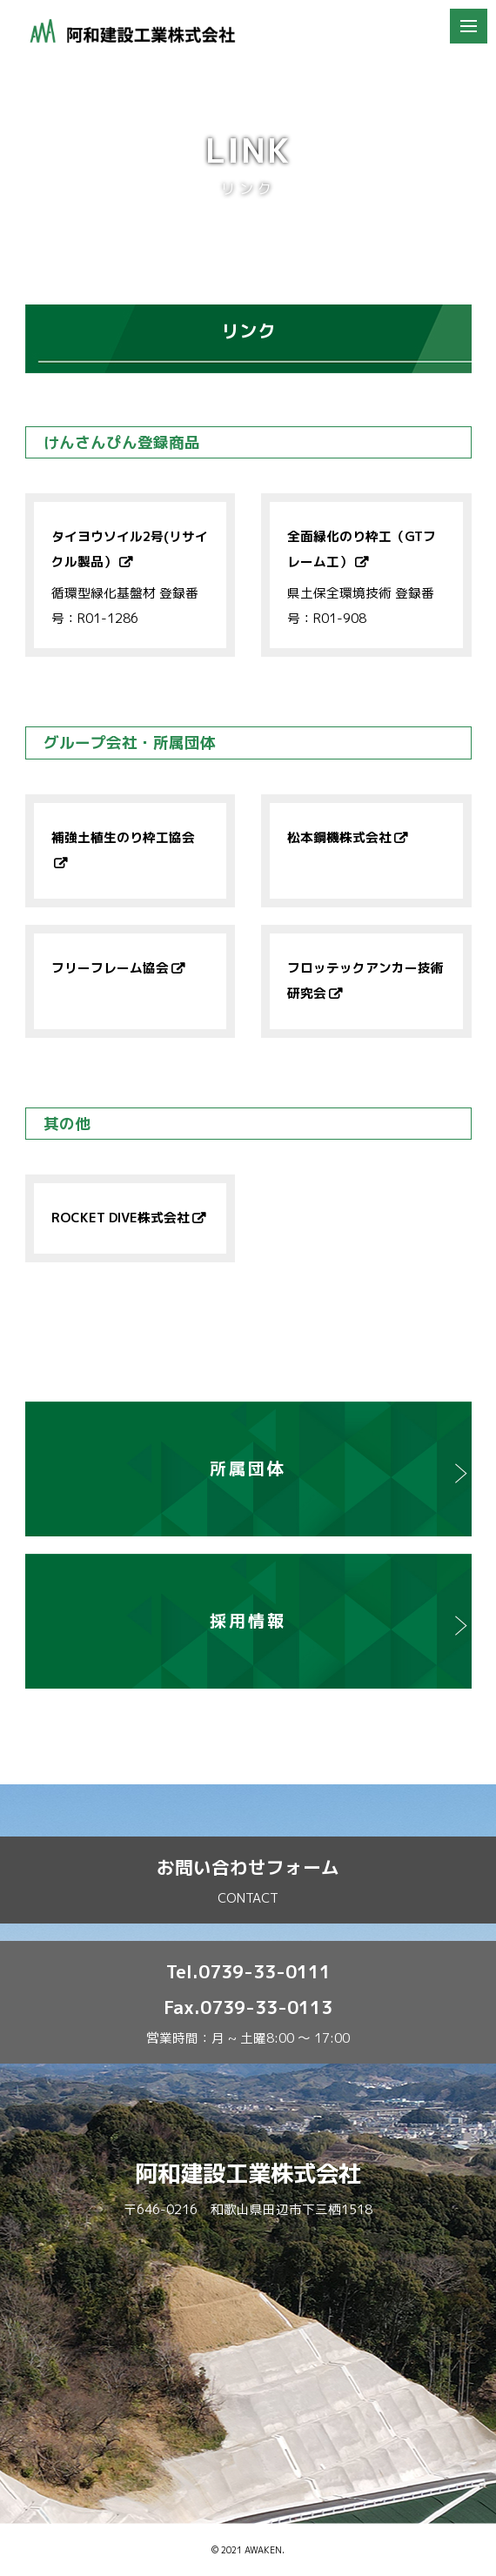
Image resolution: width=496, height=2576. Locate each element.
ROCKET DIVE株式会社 (120, 1217)
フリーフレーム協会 (110, 968)
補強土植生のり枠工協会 (123, 837)
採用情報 (248, 1620)
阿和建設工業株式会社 (248, 2173)
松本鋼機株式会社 (339, 837)
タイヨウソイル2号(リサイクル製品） (129, 549)
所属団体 (248, 1468)
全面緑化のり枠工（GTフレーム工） (361, 549)
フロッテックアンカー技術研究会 (365, 980)
